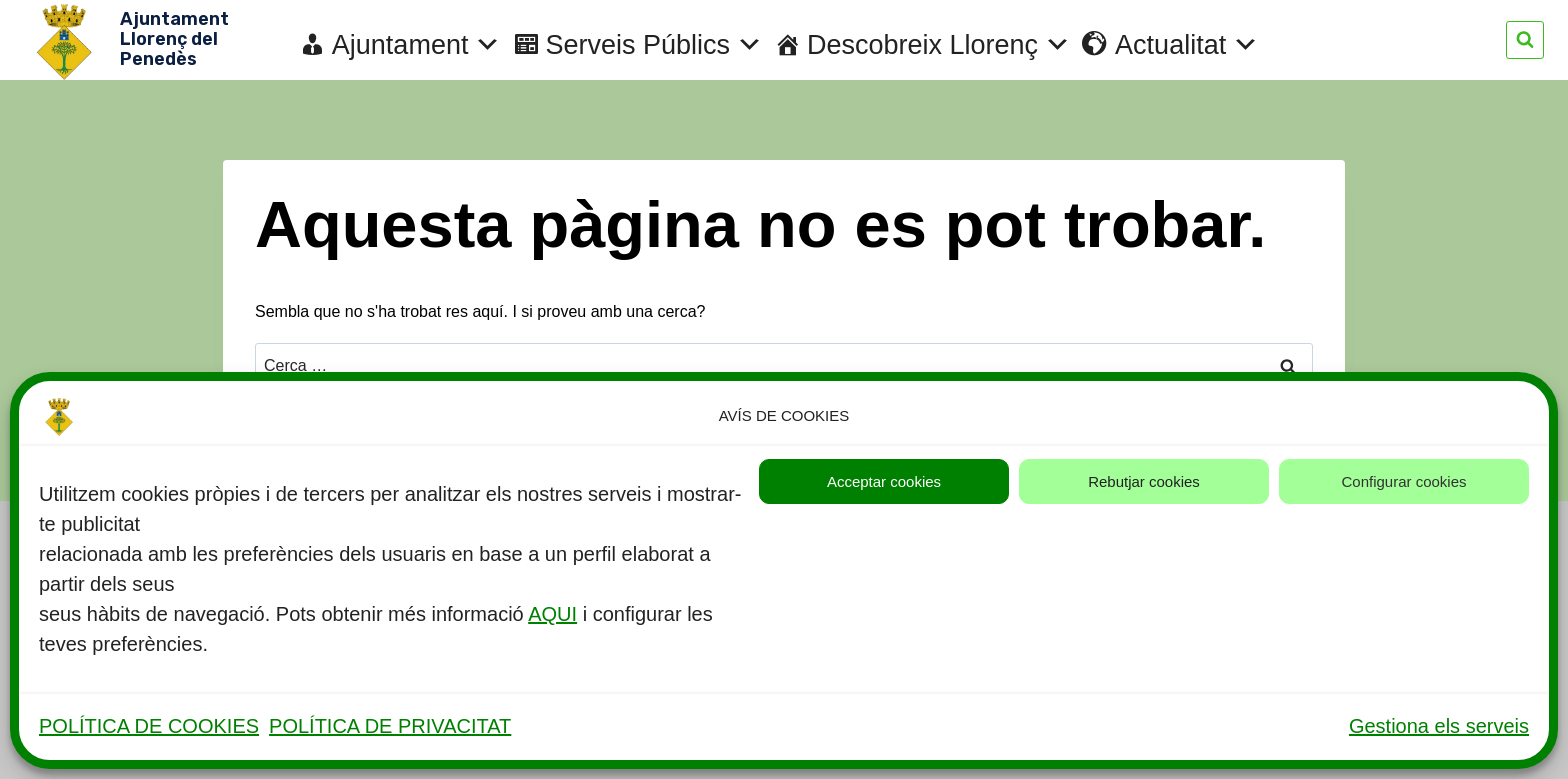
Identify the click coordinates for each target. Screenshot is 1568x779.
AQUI (552, 614)
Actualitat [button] (1187, 45)
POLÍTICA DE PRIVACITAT (390, 726)
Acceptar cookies (884, 481)
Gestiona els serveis (1439, 726)
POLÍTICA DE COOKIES (149, 726)
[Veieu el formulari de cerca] (1525, 40)
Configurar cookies (1403, 481)
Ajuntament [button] (417, 45)
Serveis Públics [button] (654, 45)
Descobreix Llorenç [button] (939, 45)
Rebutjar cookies (1144, 481)
